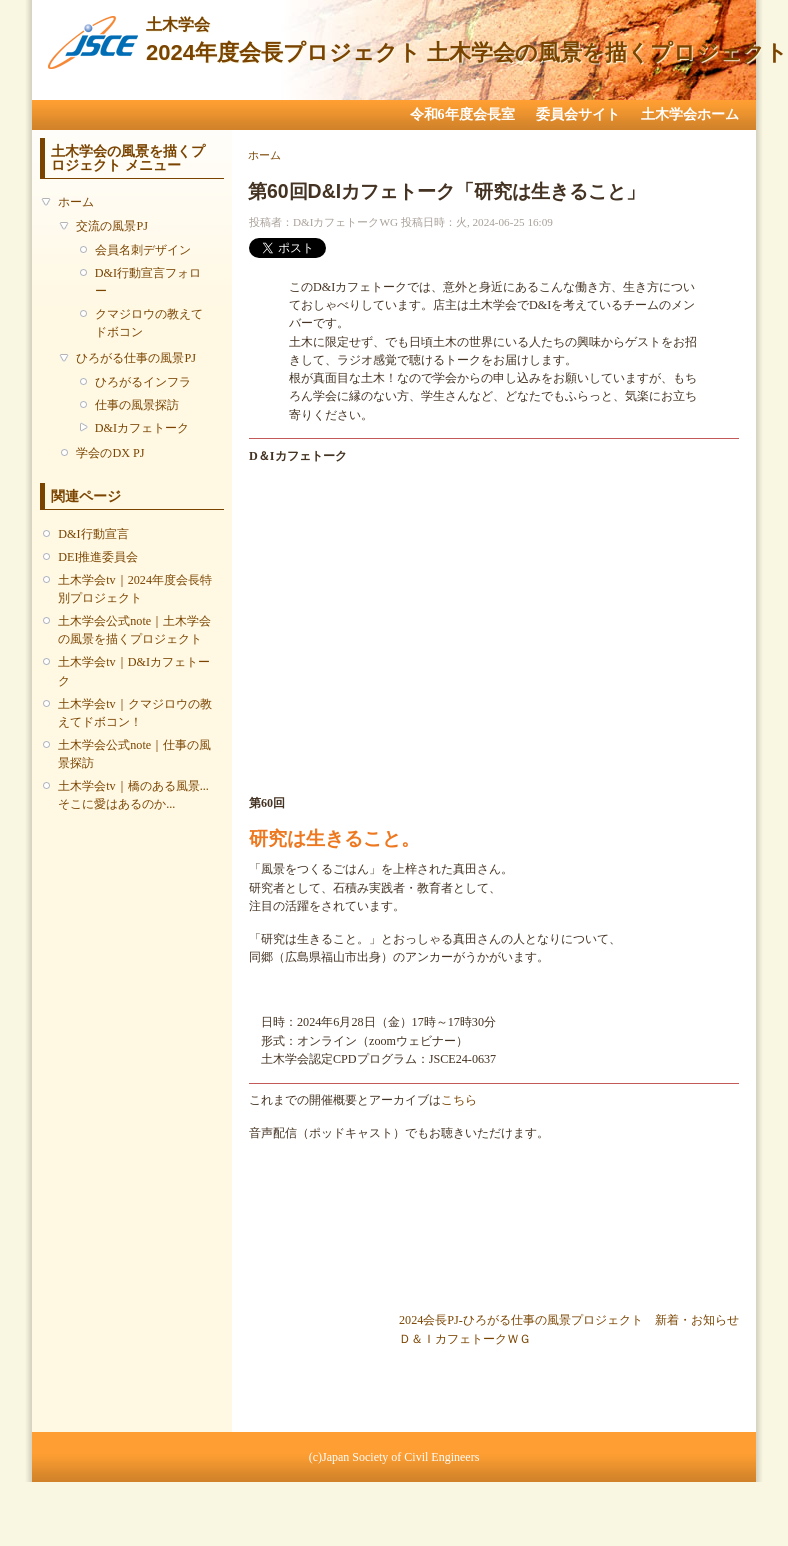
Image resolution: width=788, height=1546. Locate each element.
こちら (459, 1100)
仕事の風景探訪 (137, 405)
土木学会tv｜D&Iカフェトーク (134, 671)
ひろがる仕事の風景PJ (136, 358)
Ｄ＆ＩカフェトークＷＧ (465, 1339)
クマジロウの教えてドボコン (149, 323)
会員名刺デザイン (143, 250)
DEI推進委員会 (98, 557)
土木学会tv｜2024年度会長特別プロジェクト (135, 589)
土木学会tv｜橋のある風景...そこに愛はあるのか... (133, 795)
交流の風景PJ (112, 226)
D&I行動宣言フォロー (148, 282)
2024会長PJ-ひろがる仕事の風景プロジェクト (521, 1320)
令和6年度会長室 (462, 114)
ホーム (76, 202)
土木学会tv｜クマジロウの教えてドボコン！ (134, 713)
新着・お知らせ (697, 1320)
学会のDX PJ (110, 453)
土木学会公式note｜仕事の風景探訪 (134, 754)
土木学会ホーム (690, 114)
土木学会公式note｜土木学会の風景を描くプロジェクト (134, 630)
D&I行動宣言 (93, 534)
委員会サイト (578, 114)
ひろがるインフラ (143, 382)
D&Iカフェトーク (142, 428)
